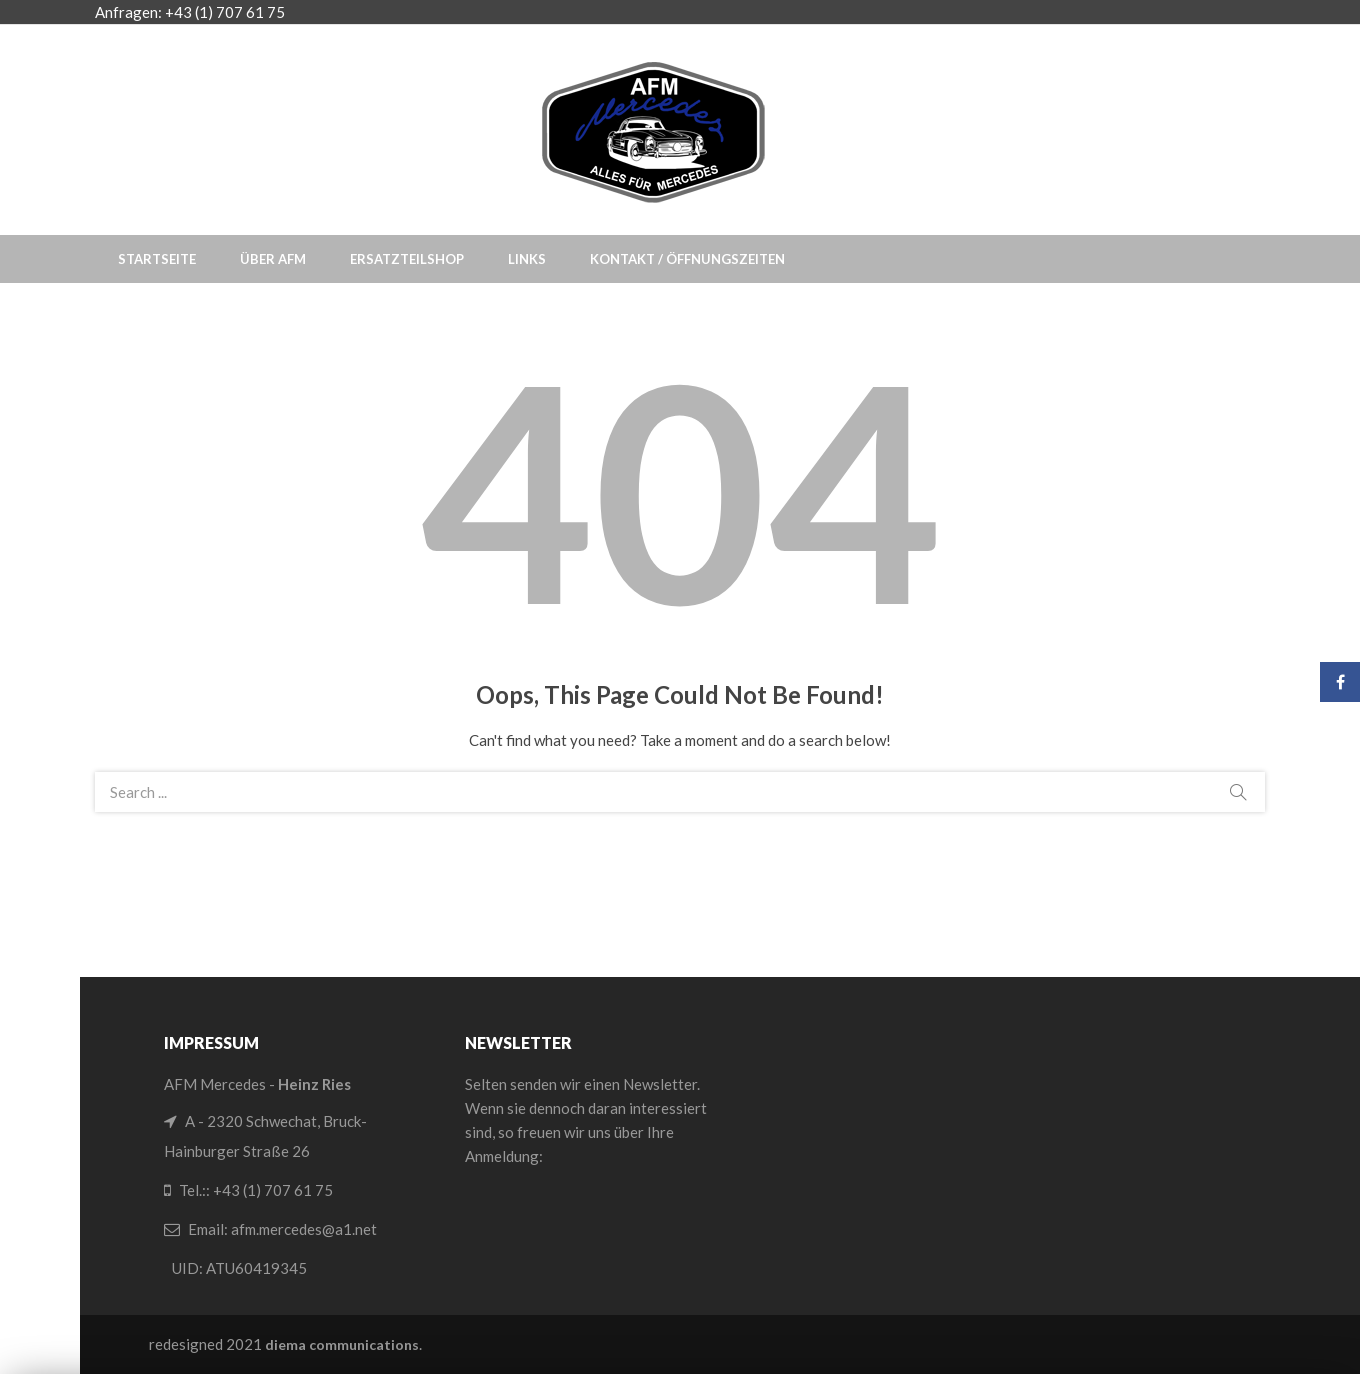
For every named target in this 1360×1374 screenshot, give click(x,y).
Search (1238, 792)
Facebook (1340, 682)
